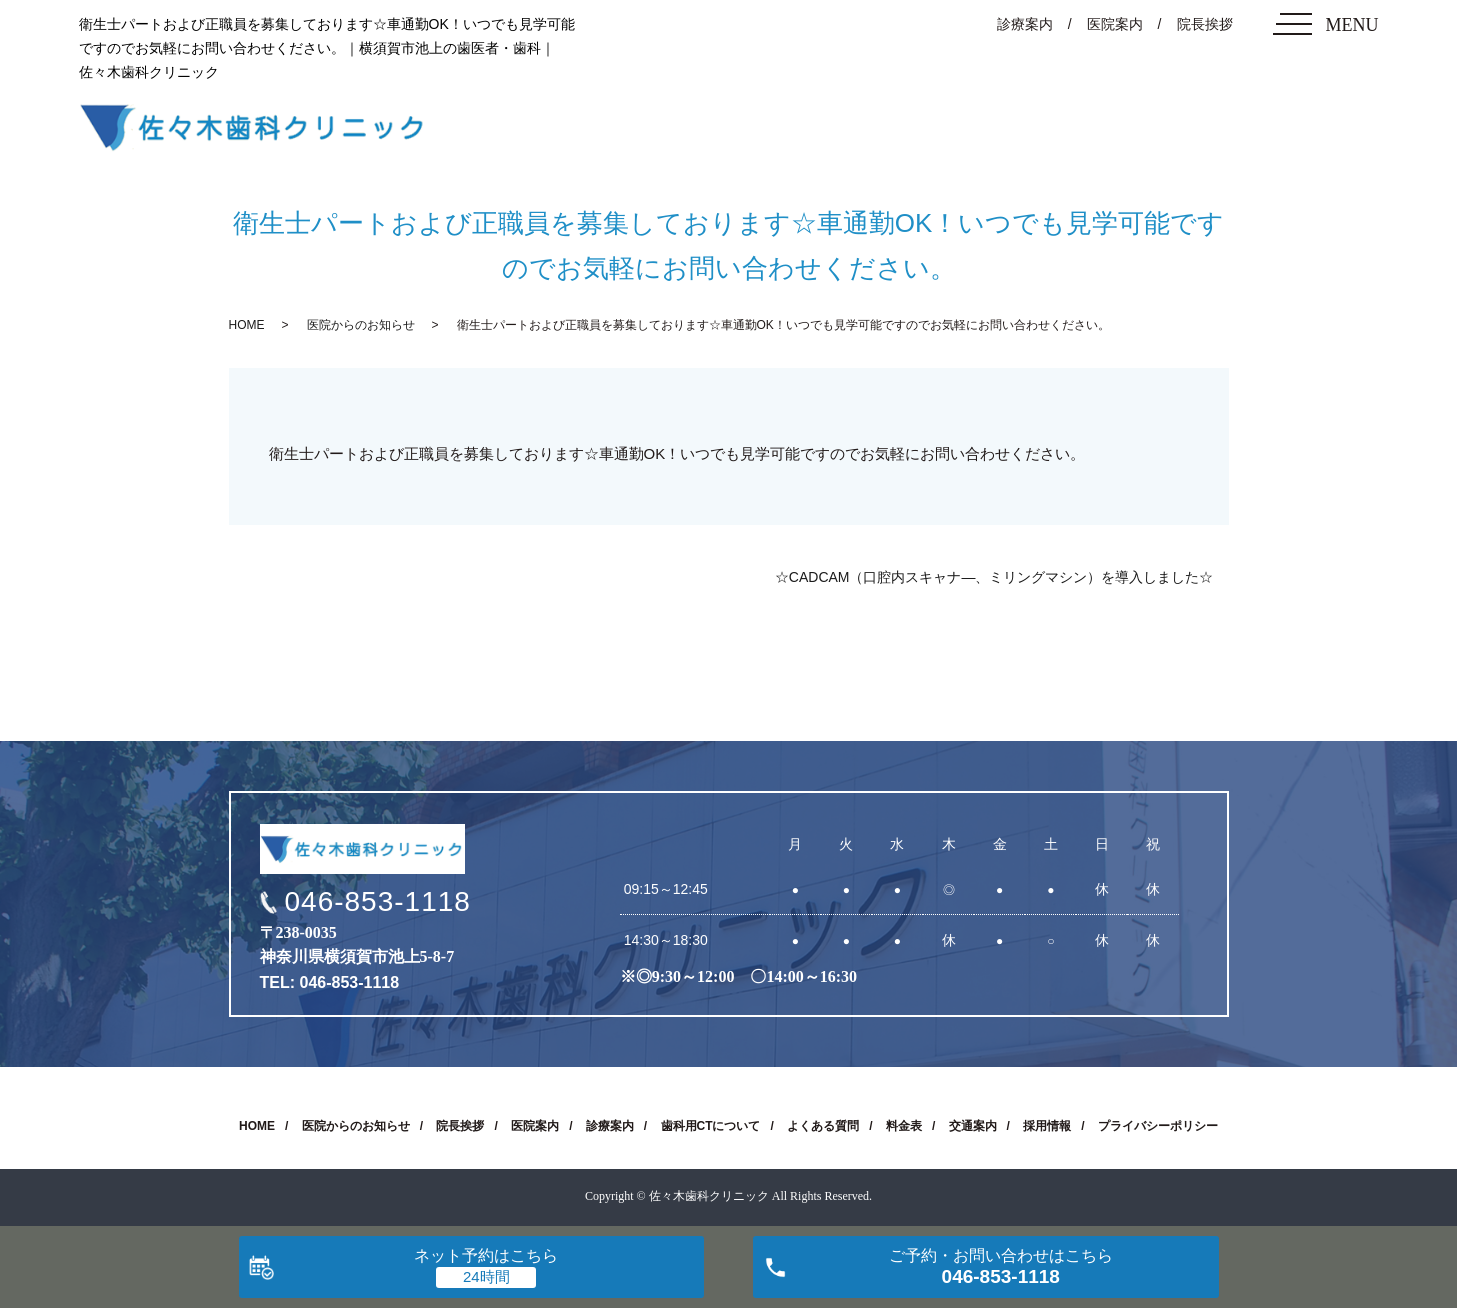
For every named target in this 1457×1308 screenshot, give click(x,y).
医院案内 (1115, 24)
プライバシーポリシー (1158, 1126)
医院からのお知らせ (361, 325)
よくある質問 (823, 1126)
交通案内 (973, 1126)
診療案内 (1025, 24)
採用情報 (1047, 1126)
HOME (247, 325)
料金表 (904, 1126)
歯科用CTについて (711, 1126)
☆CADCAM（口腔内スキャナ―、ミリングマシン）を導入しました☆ (994, 577)
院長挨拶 (1205, 24)
